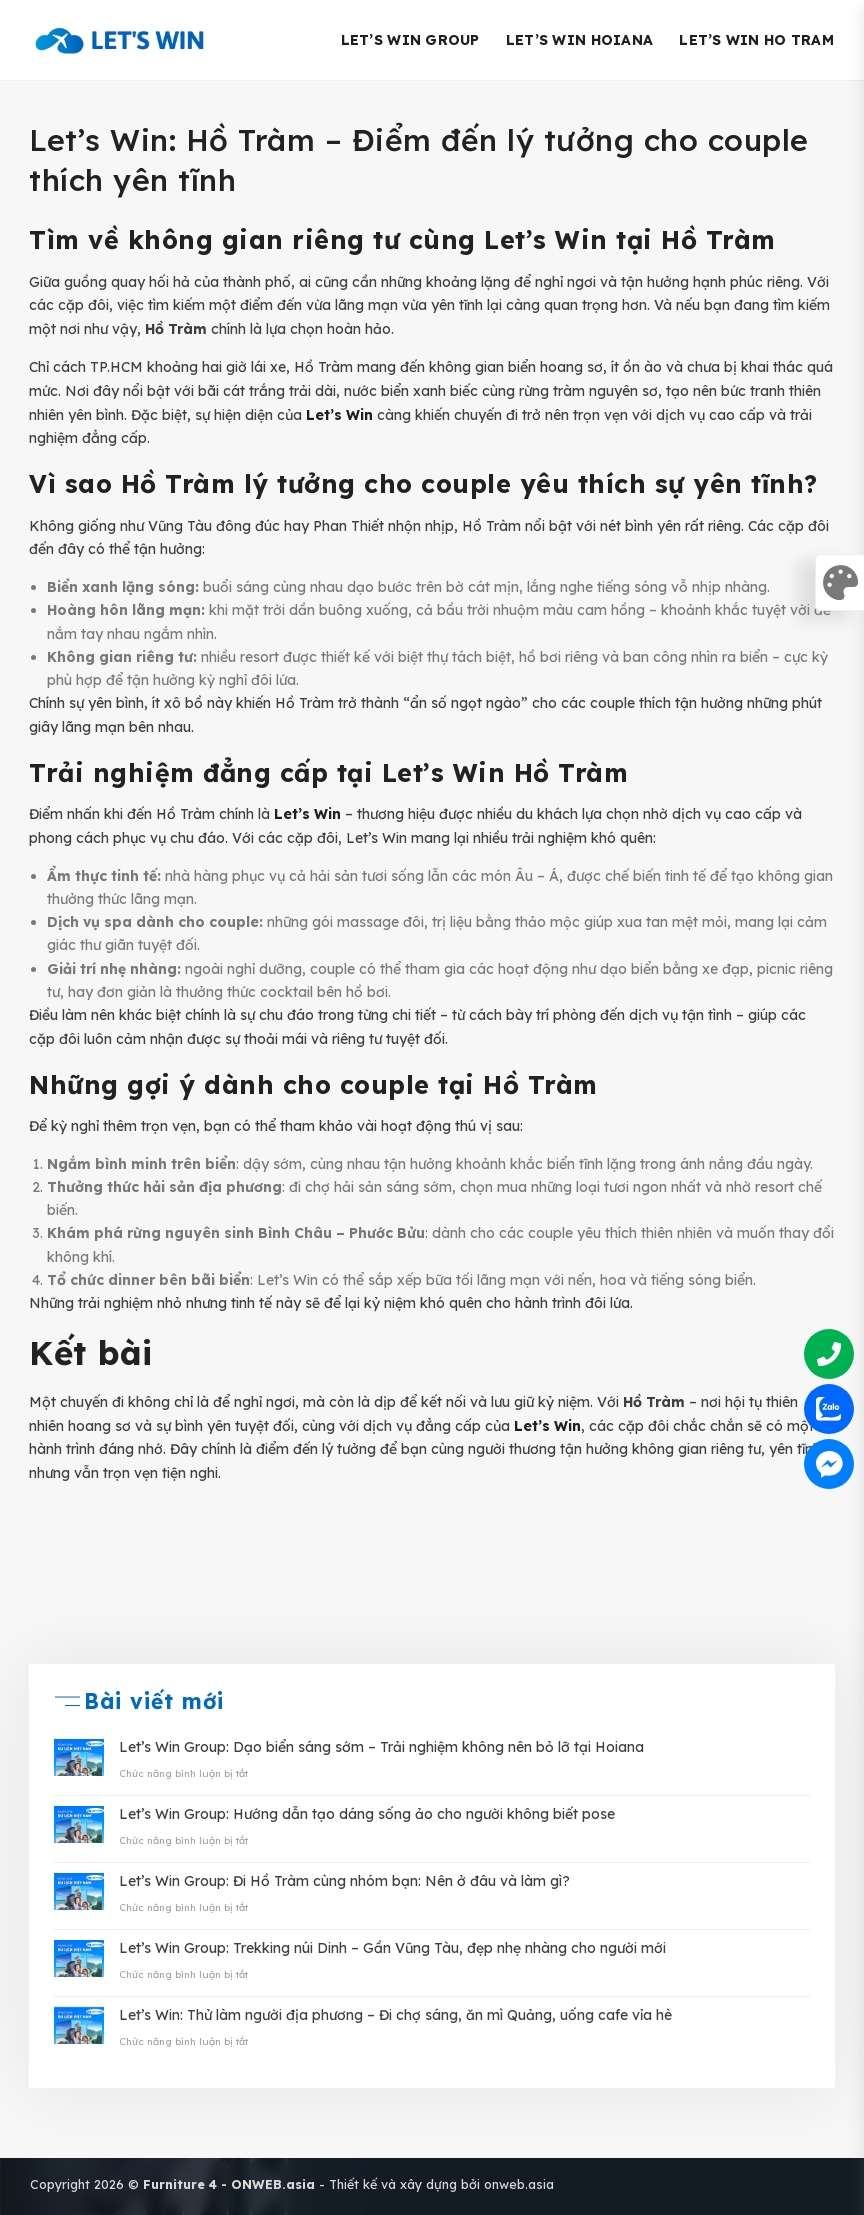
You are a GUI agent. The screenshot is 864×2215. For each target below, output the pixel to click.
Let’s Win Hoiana (579, 40)
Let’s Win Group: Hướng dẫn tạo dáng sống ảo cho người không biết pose (367, 1814)
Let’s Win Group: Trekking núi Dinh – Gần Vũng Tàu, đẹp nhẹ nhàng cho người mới (392, 1948)
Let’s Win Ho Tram (756, 40)
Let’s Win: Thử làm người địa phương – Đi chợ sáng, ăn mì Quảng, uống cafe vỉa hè (395, 2015)
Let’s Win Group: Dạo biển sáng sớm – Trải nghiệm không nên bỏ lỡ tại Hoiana (381, 1747)
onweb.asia (519, 2184)
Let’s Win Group (410, 40)
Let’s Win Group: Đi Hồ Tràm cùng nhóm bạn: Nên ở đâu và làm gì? (344, 1881)
